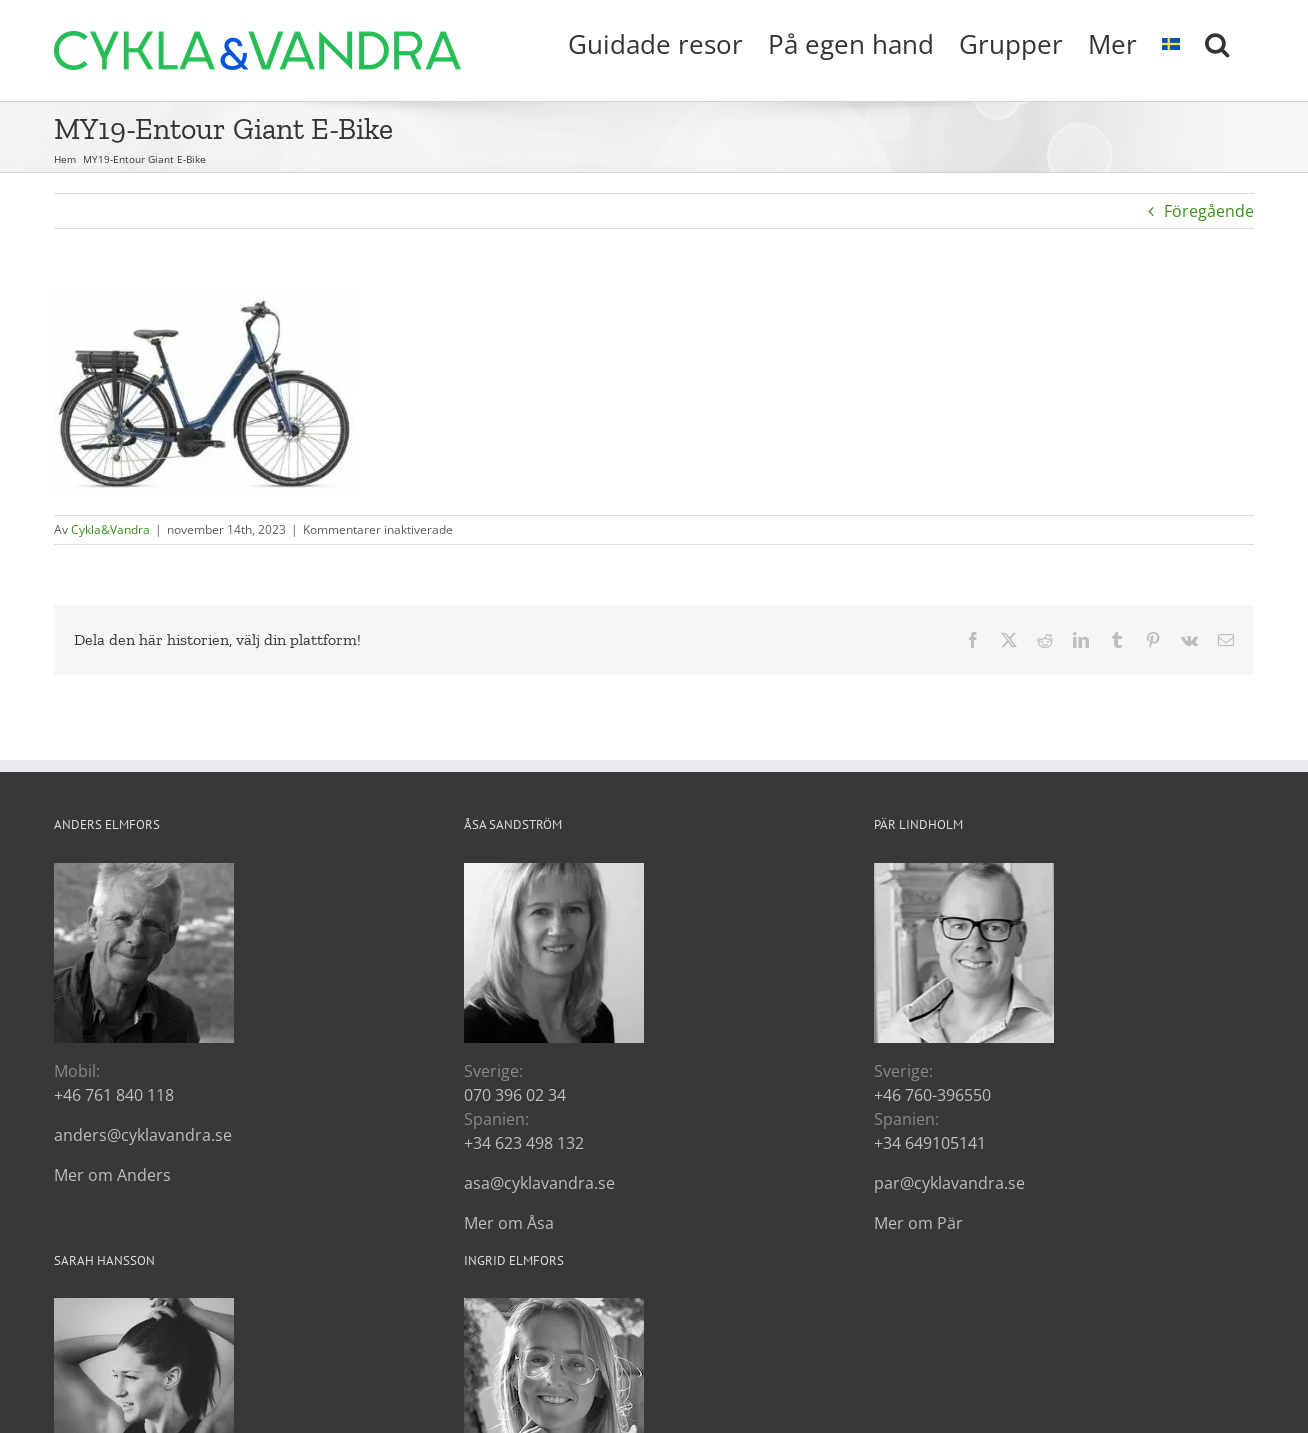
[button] (1217, 42)
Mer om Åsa (509, 1223)
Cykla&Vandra (110, 529)
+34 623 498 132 (524, 1143)
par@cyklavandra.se (949, 1183)
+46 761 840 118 (114, 1095)
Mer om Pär (918, 1223)
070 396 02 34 (515, 1095)
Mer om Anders (112, 1175)
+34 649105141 (930, 1143)
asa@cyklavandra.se (539, 1183)
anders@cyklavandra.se (143, 1135)
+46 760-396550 (932, 1095)
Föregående (1209, 211)
